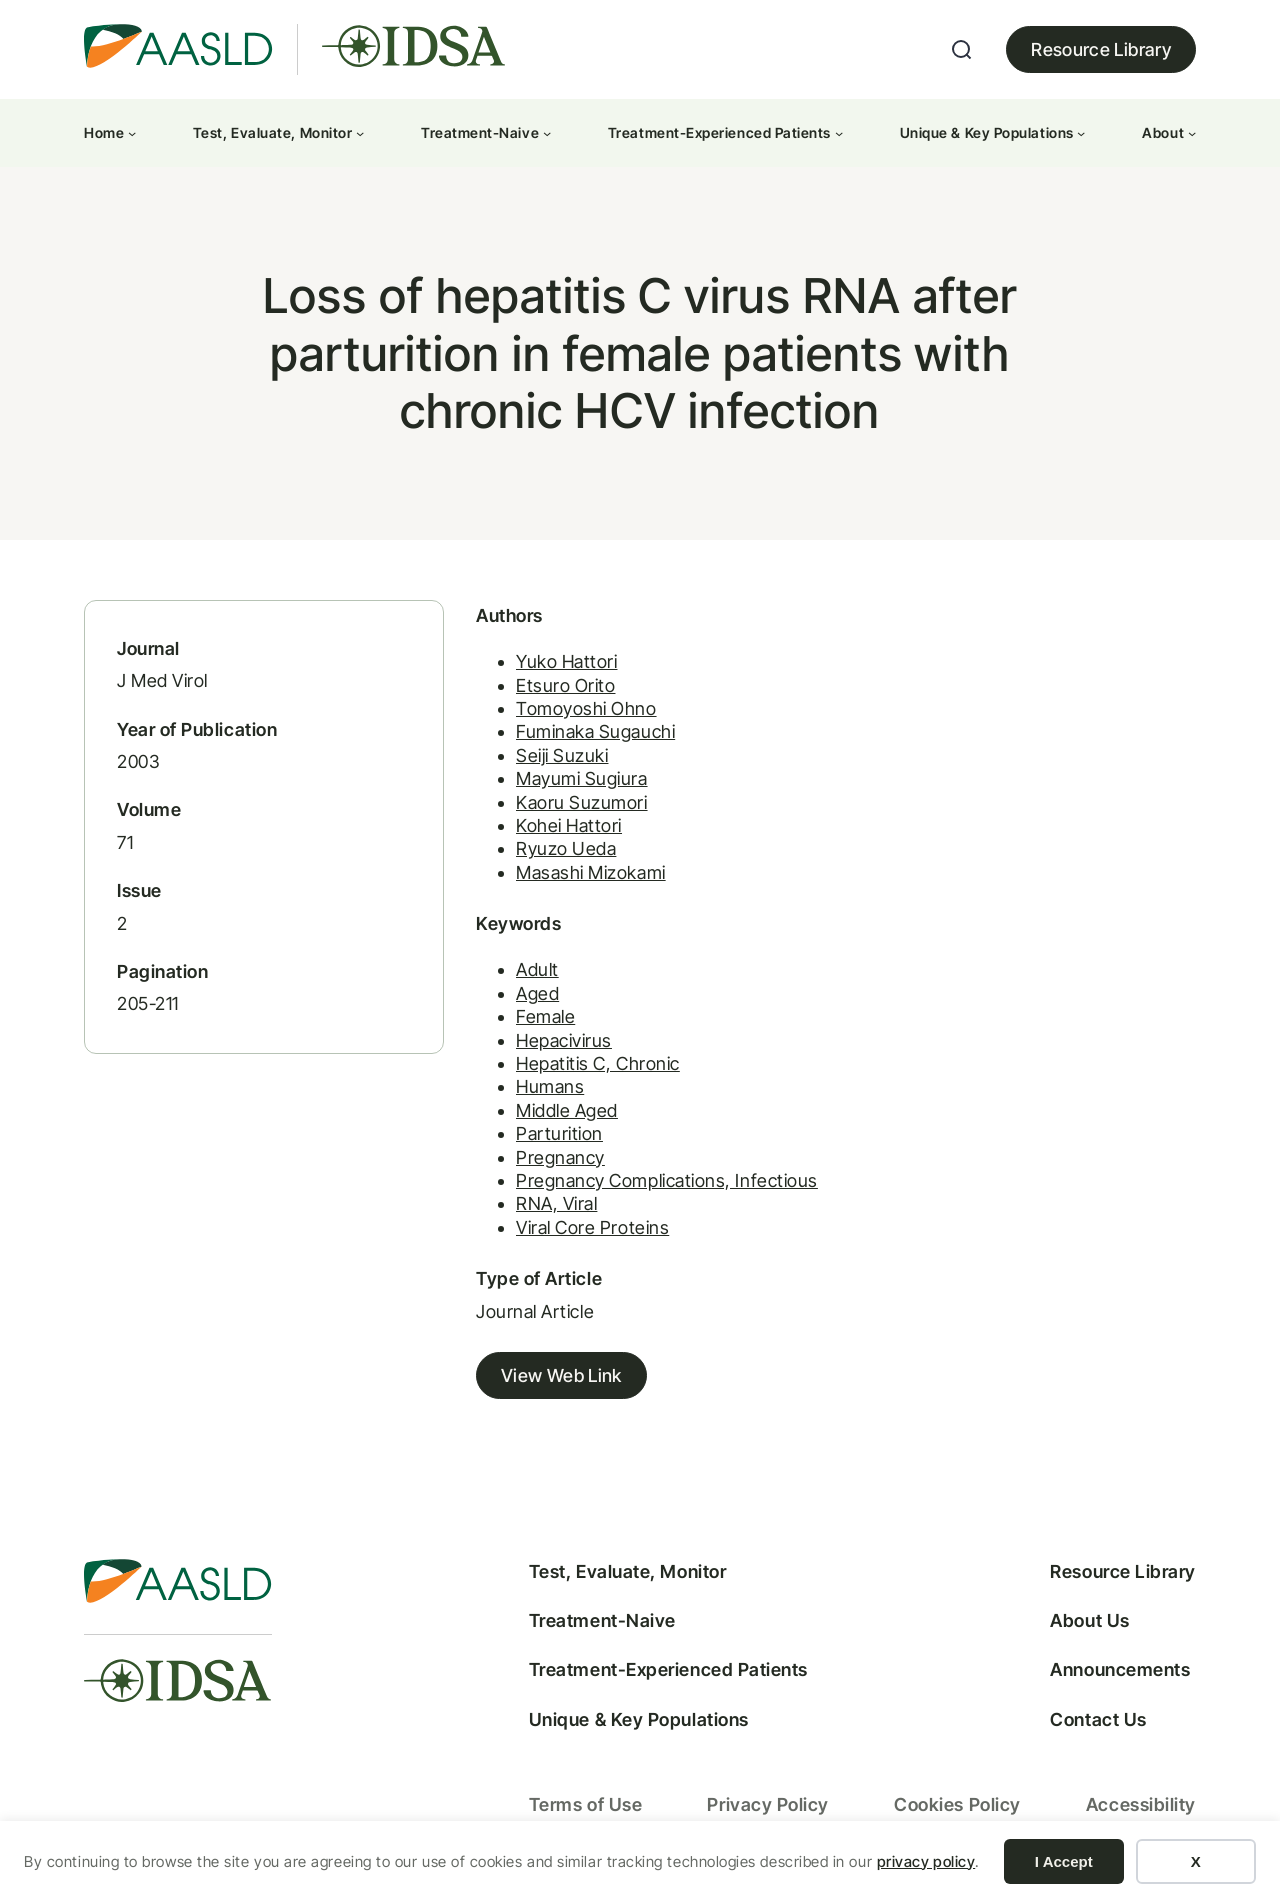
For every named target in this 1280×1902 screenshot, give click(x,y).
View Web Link (561, 1375)
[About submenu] (1192, 133)
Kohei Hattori (569, 825)
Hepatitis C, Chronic (598, 1063)
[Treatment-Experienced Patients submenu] (839, 133)
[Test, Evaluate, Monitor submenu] (360, 133)
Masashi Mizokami (591, 872)
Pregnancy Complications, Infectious (667, 1180)
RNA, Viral (556, 1203)
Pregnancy (560, 1157)
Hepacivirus (564, 1040)
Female (545, 1016)
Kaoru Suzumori (582, 802)
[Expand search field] (962, 50)
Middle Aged (567, 1110)
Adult (537, 969)
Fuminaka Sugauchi (595, 731)
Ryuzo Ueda (566, 848)
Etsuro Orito (565, 685)
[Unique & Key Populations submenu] (1081, 133)
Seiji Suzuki (562, 755)
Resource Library (1101, 49)
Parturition (559, 1133)
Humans (550, 1086)
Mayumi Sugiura (582, 778)
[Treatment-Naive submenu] (547, 133)
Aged (537, 993)
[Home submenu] (132, 133)
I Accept (1064, 1861)
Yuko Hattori (566, 661)
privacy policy (926, 1861)
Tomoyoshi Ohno (586, 708)
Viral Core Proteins (592, 1227)
